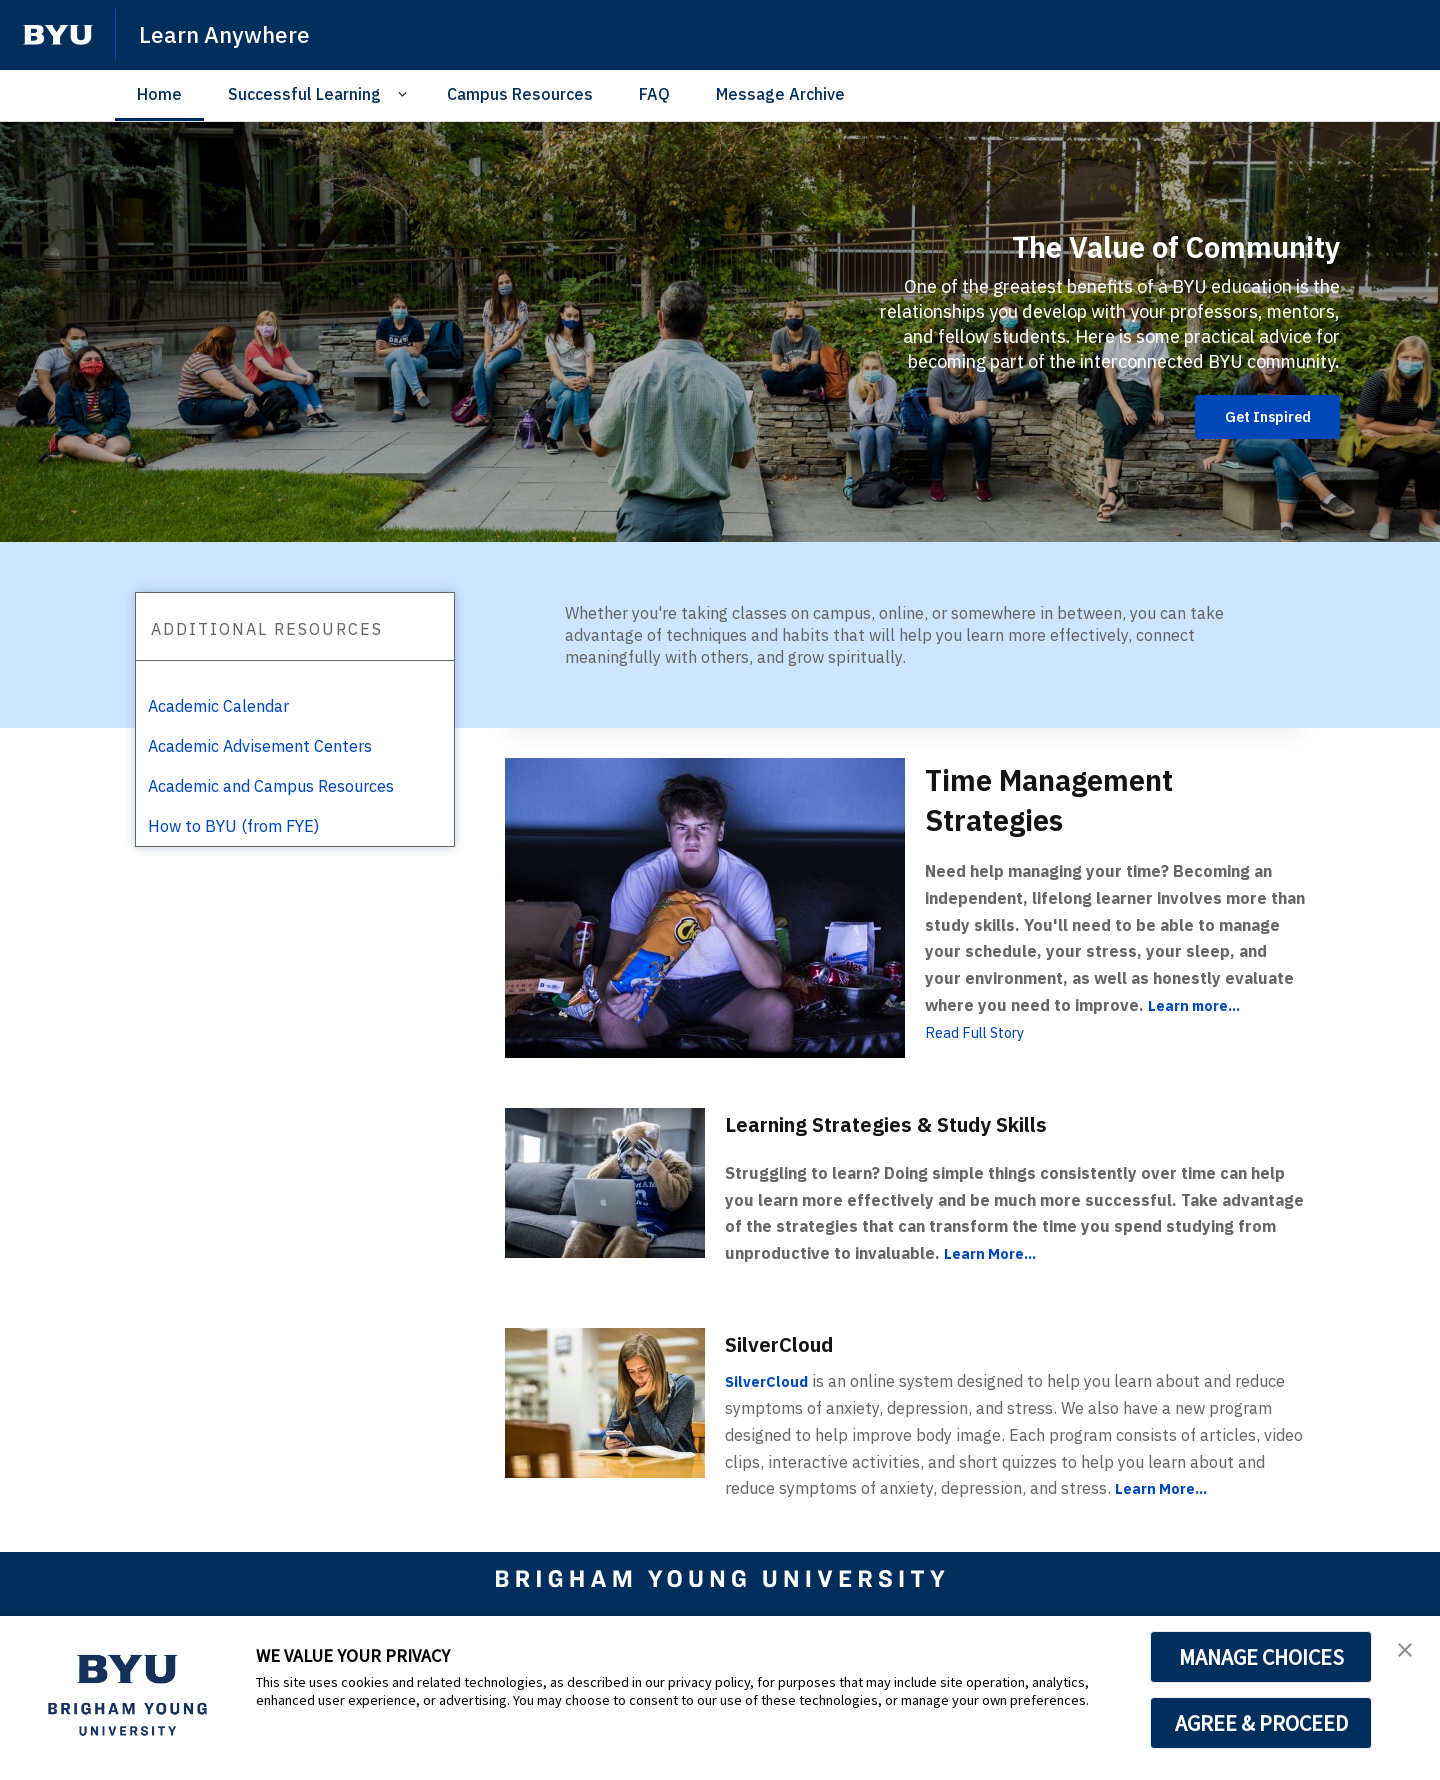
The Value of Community (1134, 242)
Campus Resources (520, 94)
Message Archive (780, 94)
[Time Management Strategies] (705, 907)
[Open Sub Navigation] (405, 94)
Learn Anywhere (228, 34)
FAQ (654, 94)
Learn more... (1199, 1005)
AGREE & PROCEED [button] (1261, 1723)
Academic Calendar (218, 706)
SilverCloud (790, 1343)
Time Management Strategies (1081, 797)
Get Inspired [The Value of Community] (1257, 417)
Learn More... (995, 1253)
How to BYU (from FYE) (233, 826)
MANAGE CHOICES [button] (1261, 1657)
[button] (1407, 1652)
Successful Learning (304, 94)
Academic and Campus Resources (271, 786)
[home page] (58, 35)
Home (159, 94)
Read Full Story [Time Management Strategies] (981, 1032)
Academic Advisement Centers (260, 746)
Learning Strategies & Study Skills (918, 1123)
